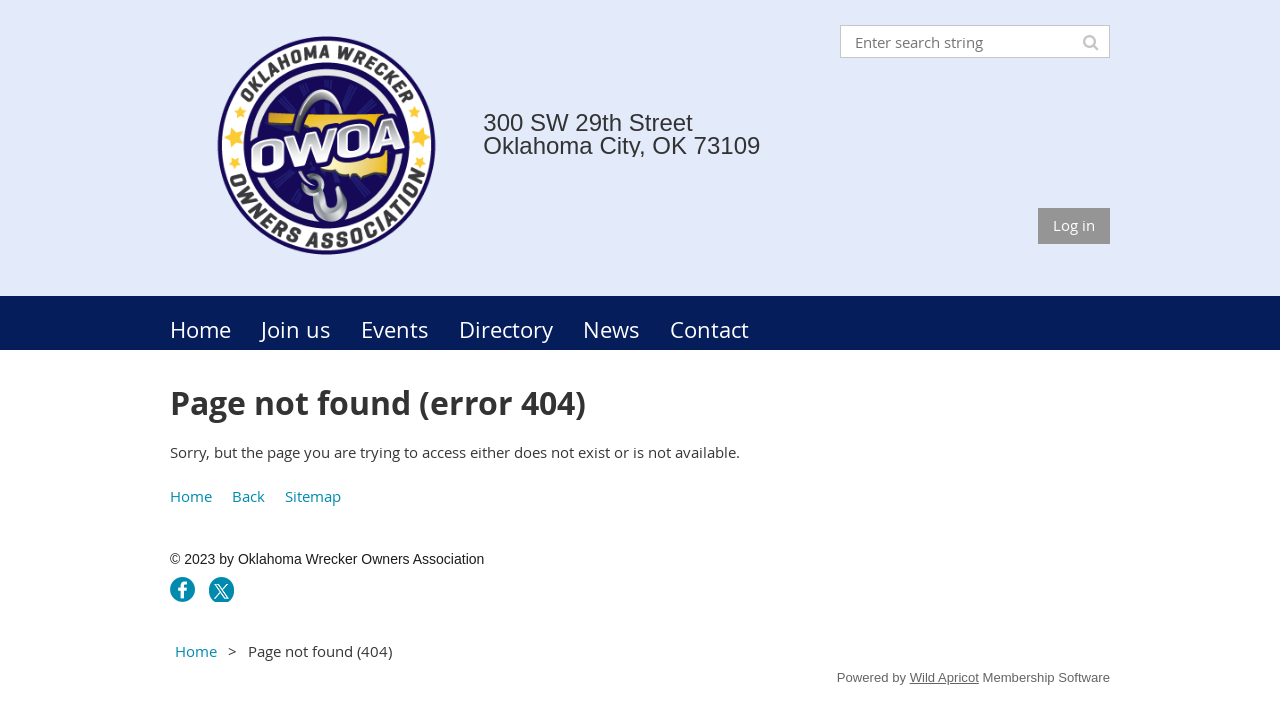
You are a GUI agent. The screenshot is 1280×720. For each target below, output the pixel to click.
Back (248, 496)
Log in (1074, 225)
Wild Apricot (944, 677)
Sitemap (313, 496)
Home (191, 496)
